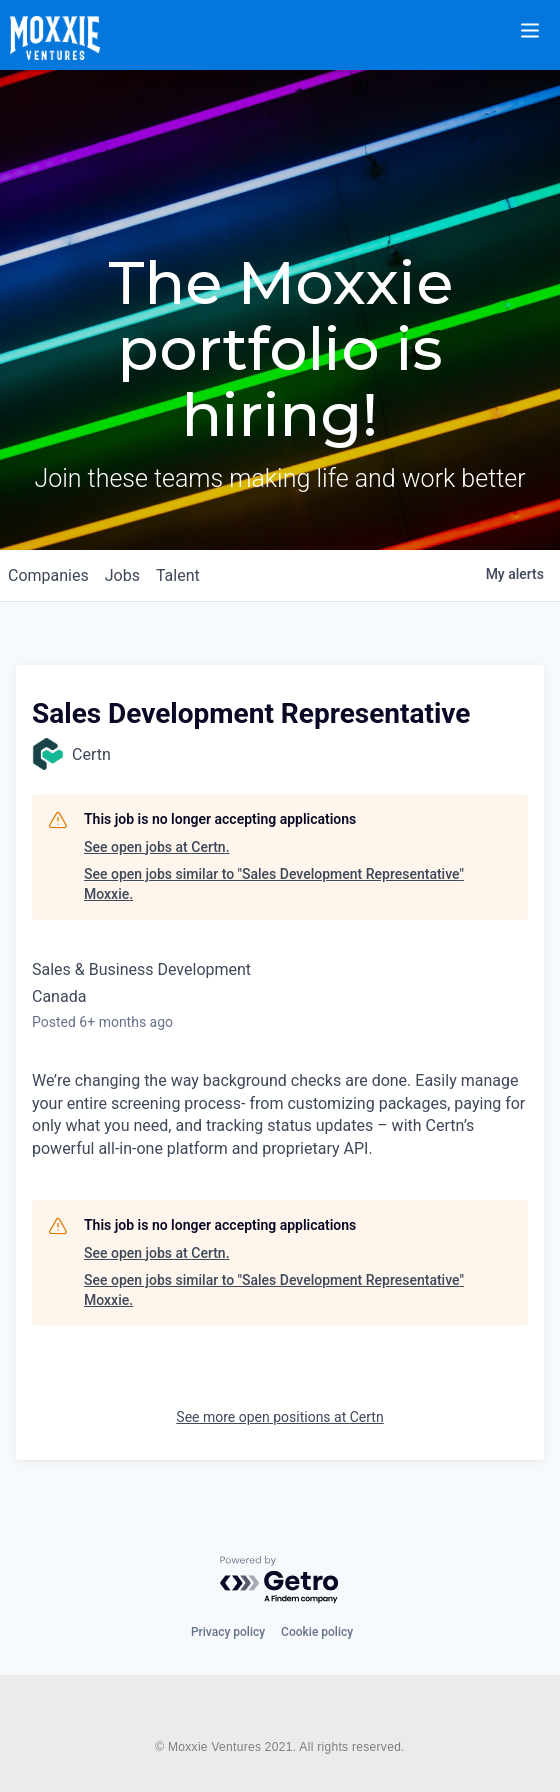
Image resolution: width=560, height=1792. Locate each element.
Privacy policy (228, 1632)
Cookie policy (317, 1632)
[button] (542, 18)
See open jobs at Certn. (157, 847)
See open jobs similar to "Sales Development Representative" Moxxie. (274, 884)
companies (48, 575)
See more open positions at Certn (279, 1417)
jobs (122, 575)
